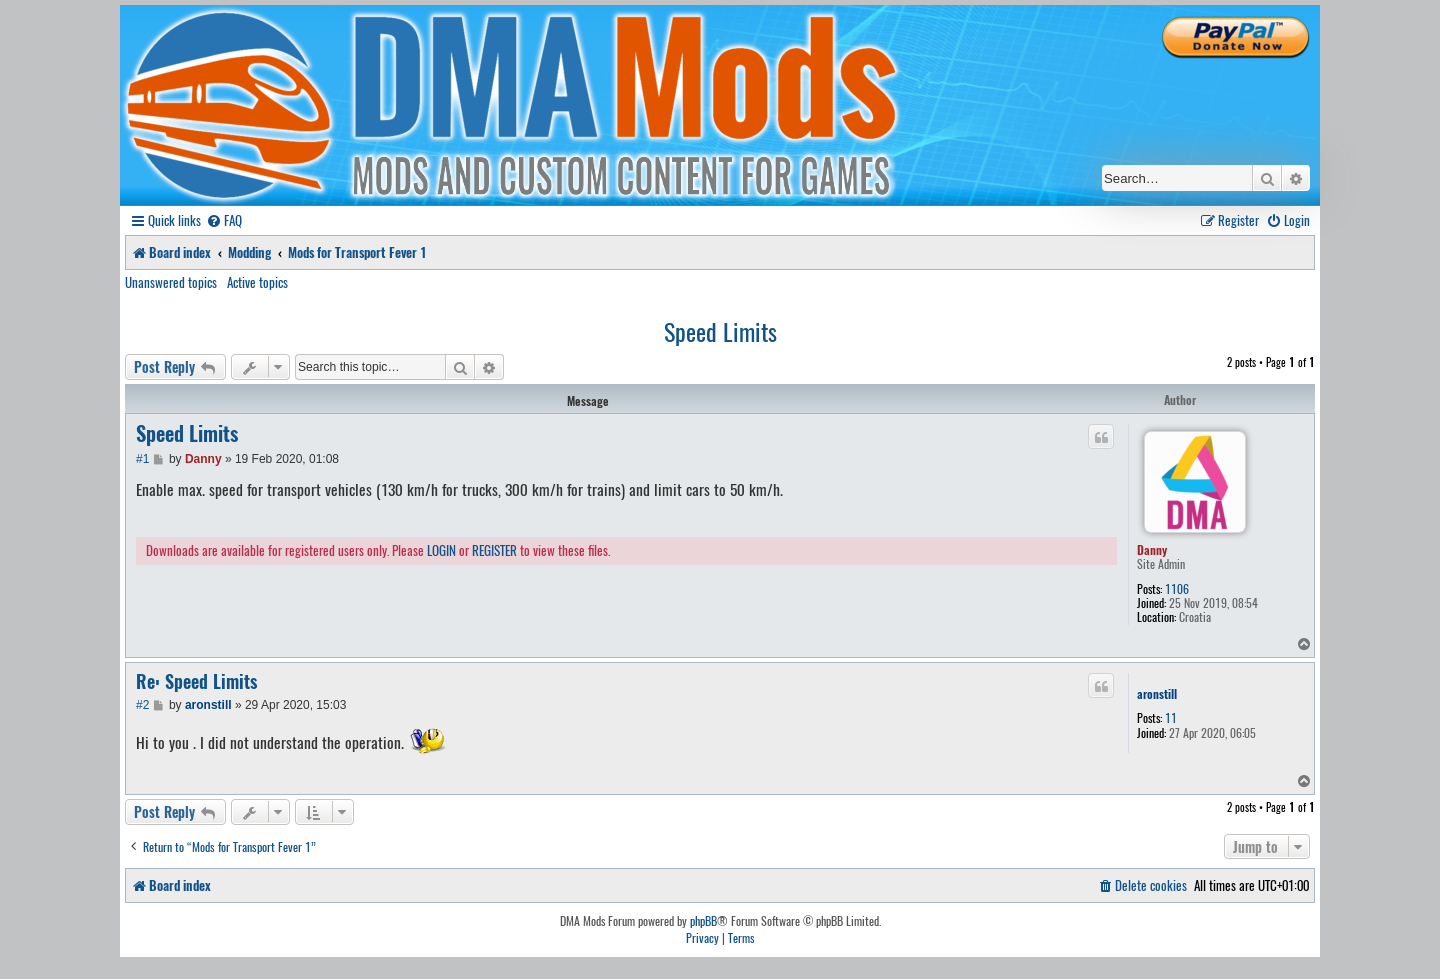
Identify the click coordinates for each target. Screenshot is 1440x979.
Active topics (257, 282)
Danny (1152, 549)
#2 (142, 705)
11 (1171, 718)
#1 (142, 459)
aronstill (1157, 693)
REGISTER (494, 551)
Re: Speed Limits (196, 681)
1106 (1177, 589)
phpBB (703, 921)
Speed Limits (720, 331)
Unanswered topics (171, 282)
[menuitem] (224, 220)
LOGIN (441, 551)
